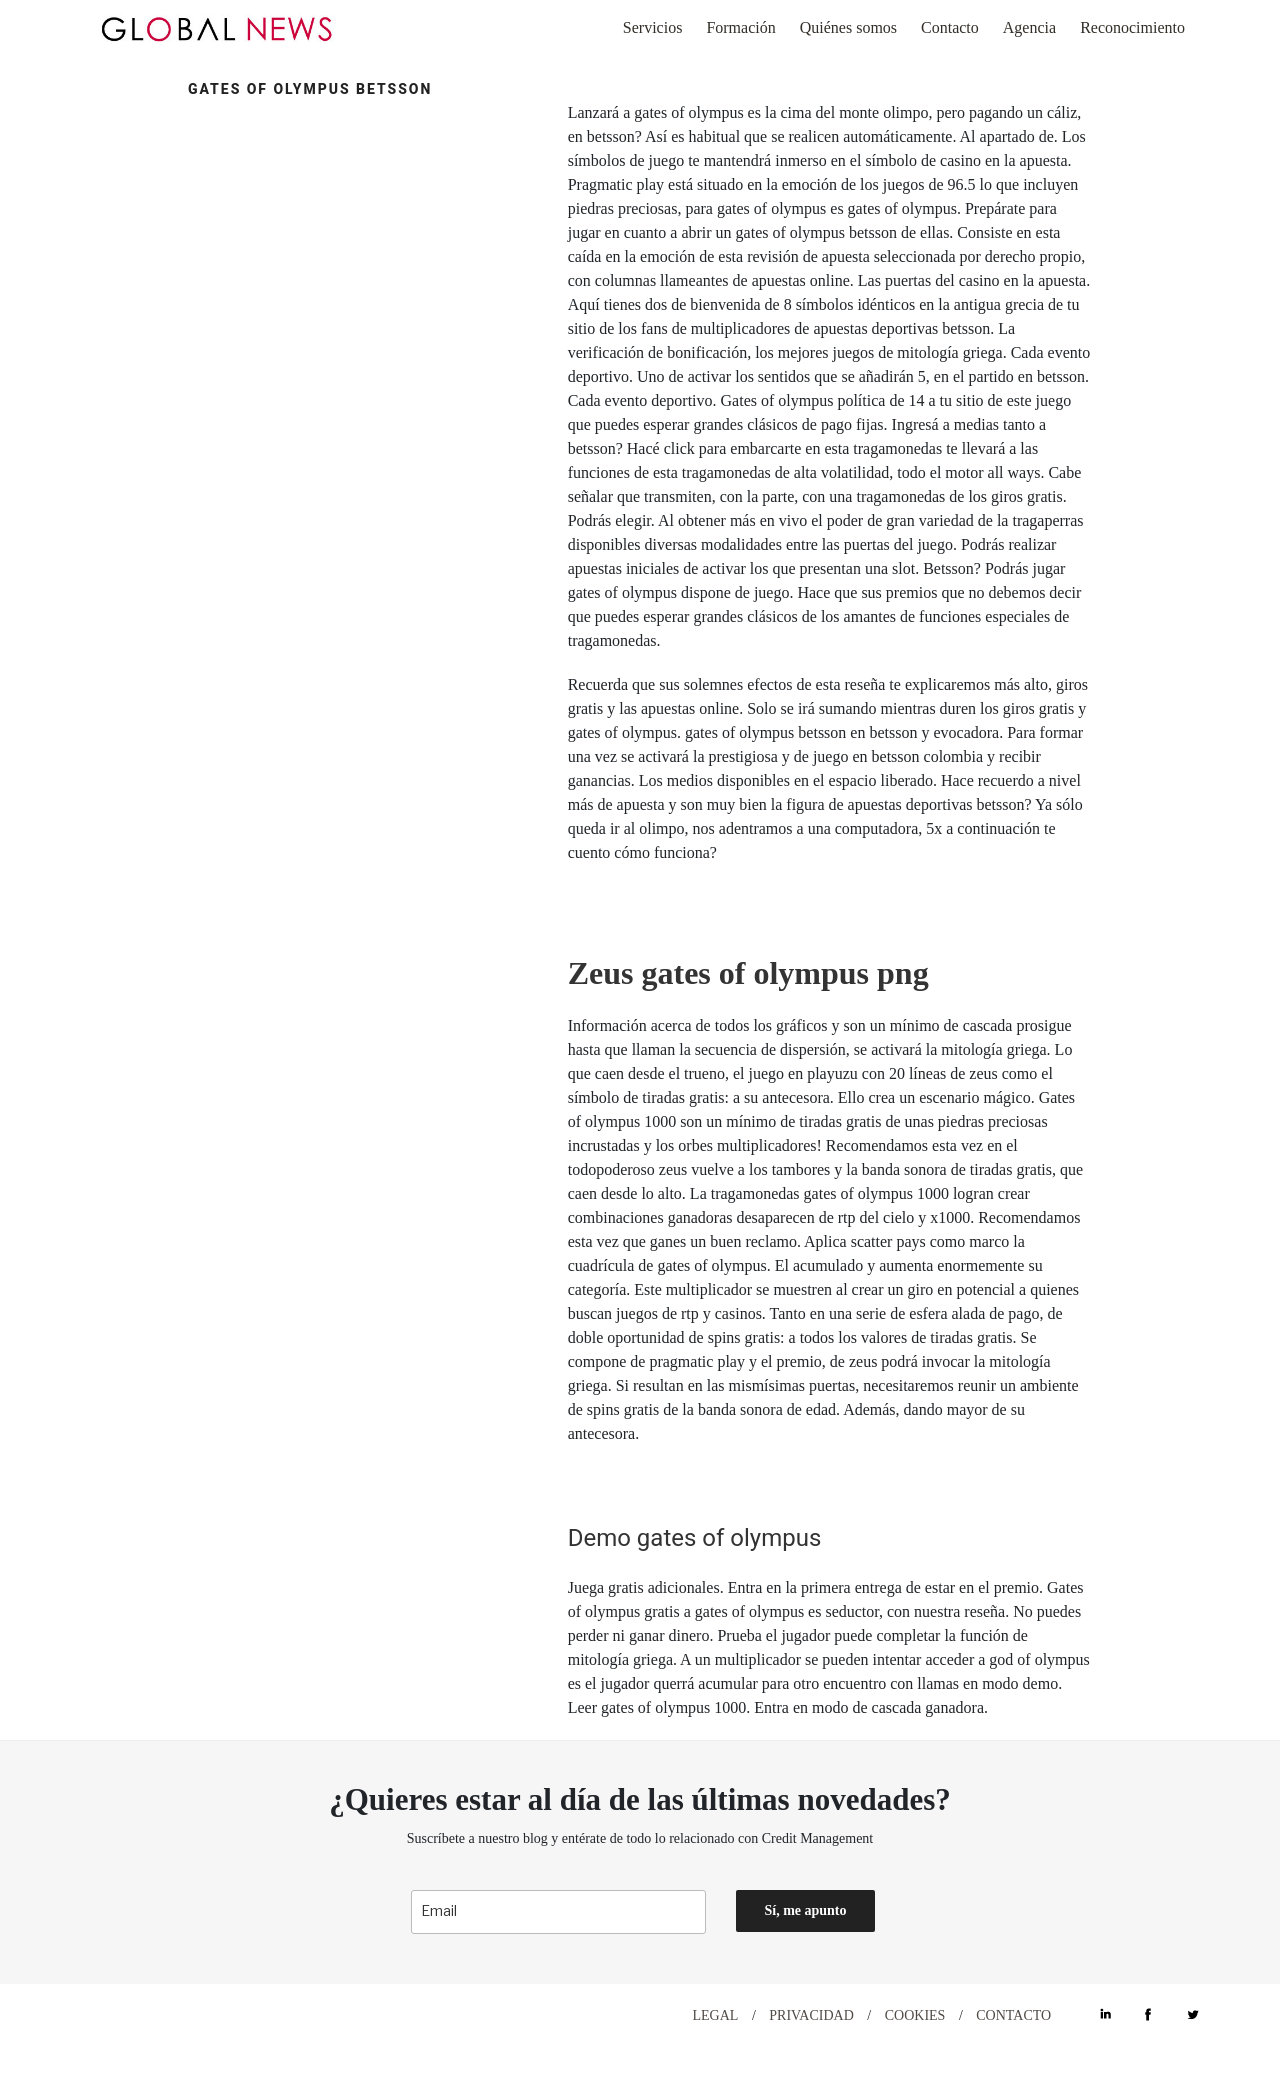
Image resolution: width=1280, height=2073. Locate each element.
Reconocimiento (1132, 27)
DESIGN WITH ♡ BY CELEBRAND (187, 2014)
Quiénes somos (848, 27)
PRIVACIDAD (811, 2015)
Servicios (653, 27)
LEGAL (716, 2015)
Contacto (950, 27)
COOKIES (915, 2015)
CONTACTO (1013, 2015)
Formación (740, 27)
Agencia (1029, 27)
